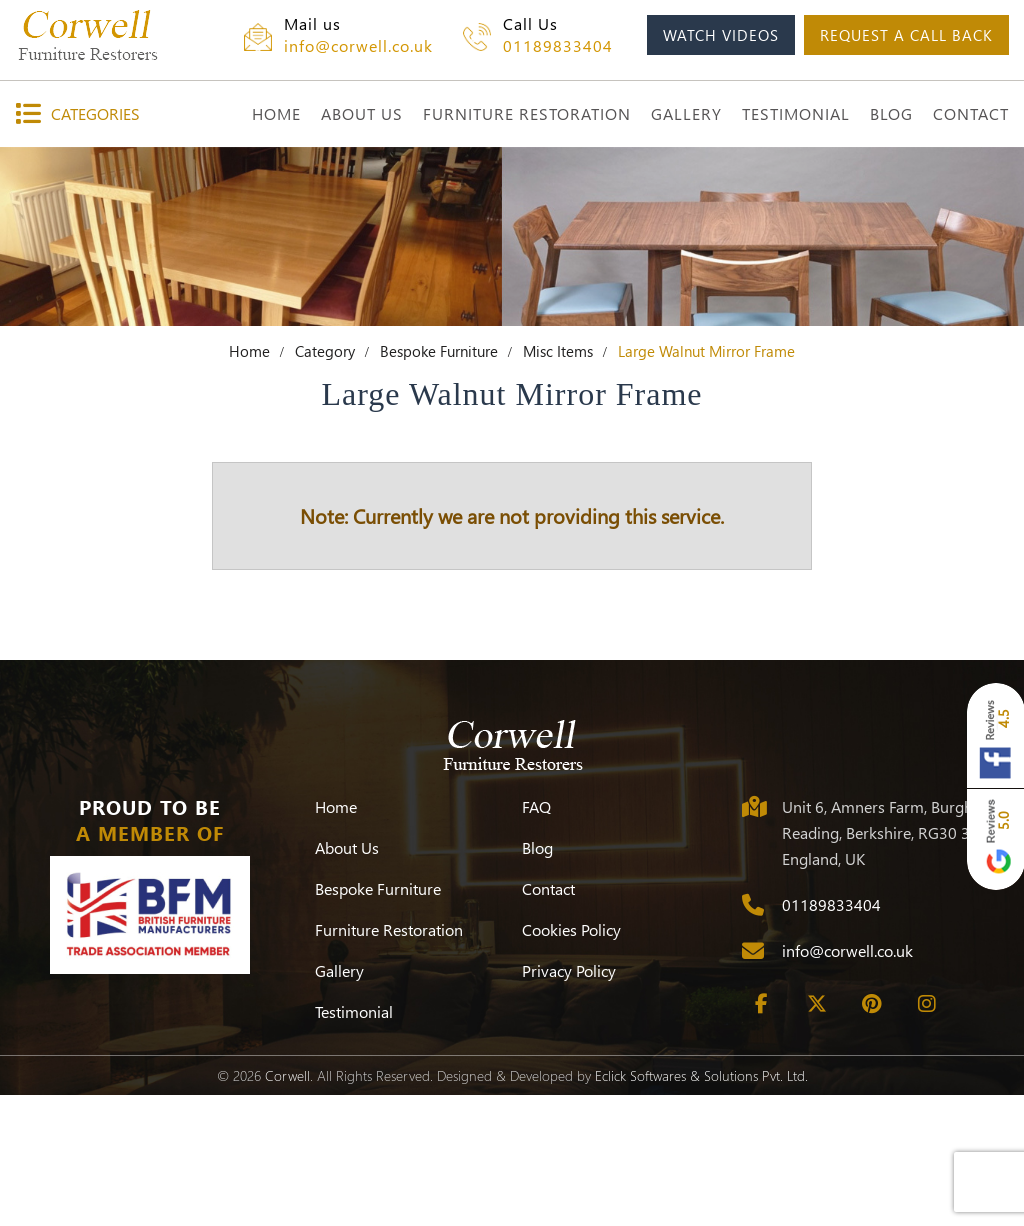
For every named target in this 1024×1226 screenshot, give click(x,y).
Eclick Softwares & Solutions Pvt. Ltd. (701, 1206)
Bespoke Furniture (439, 482)
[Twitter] (817, 1135)
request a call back (906, 35)
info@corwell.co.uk (358, 45)
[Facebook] (762, 1135)
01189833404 (558, 45)
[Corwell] (110, 35)
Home (249, 482)
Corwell (287, 1206)
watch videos (721, 35)
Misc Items (558, 482)
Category (325, 482)
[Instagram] (927, 1135)
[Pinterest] (872, 1135)
